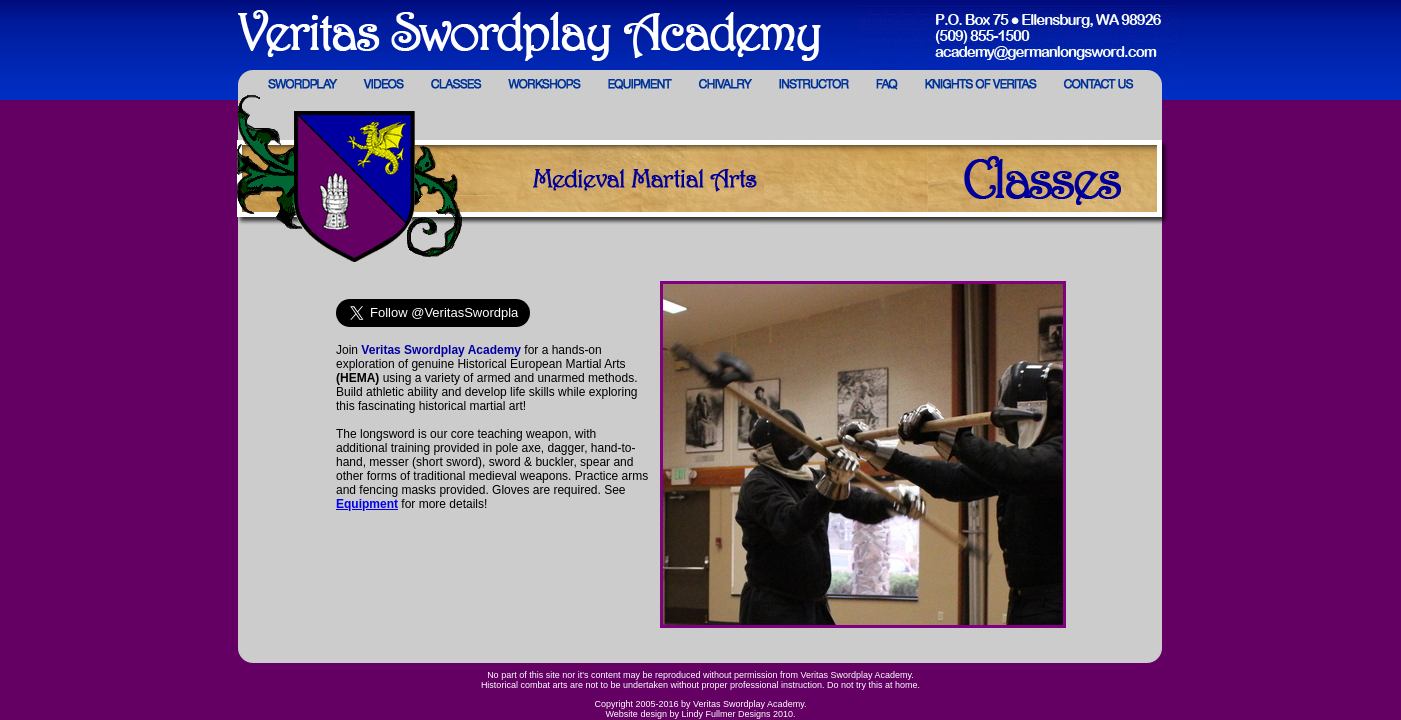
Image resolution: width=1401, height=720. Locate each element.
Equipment (367, 504)
